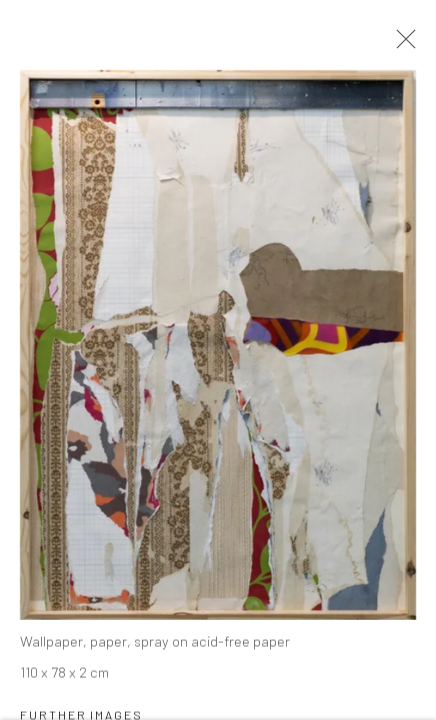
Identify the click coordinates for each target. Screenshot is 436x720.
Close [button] (401, 45)
